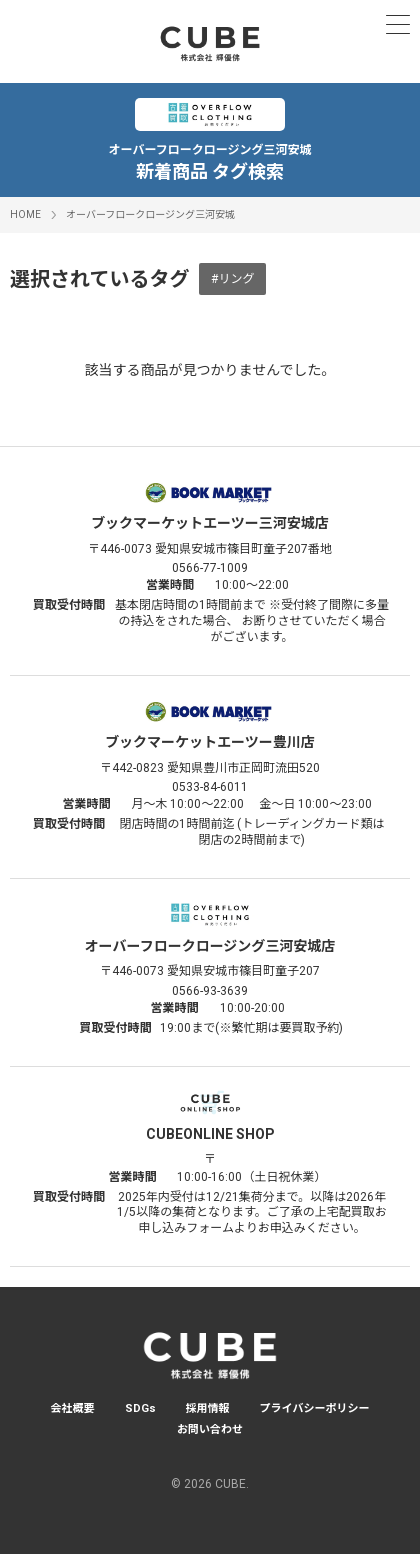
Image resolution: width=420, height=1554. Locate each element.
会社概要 (73, 1408)
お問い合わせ (210, 1429)
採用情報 (208, 1408)
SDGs (140, 1408)
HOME (25, 214)
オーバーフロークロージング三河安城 (150, 214)
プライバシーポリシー (315, 1408)
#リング (232, 279)
